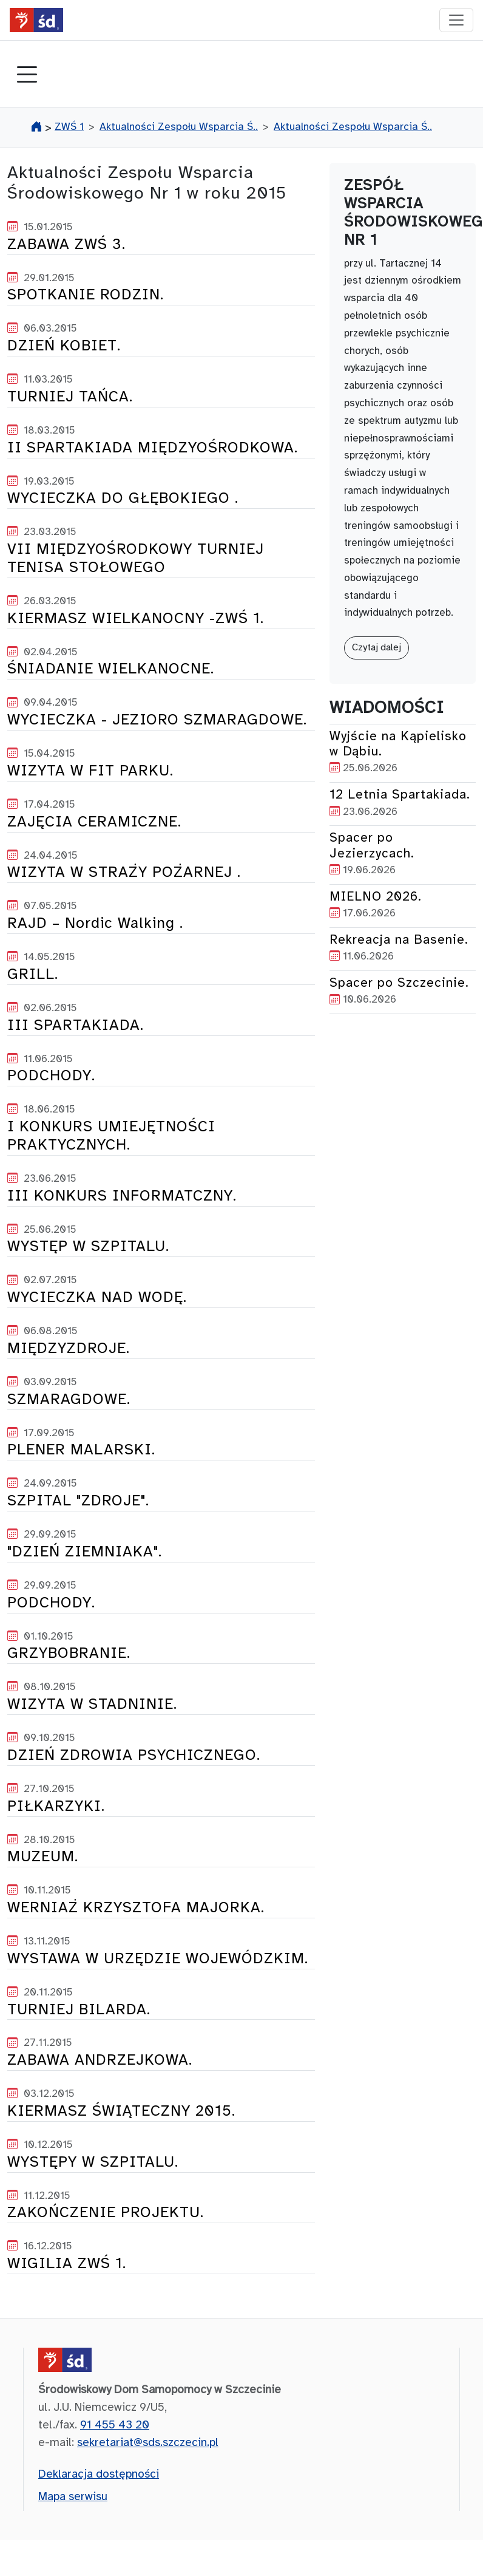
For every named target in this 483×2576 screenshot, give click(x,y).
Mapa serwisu (72, 2497)
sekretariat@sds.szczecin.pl (147, 2443)
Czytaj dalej (376, 647)
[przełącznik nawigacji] (456, 20)
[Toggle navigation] (26, 76)
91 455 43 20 (114, 2425)
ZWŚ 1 (69, 126)
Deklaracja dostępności (98, 2475)
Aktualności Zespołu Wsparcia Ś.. (179, 126)
